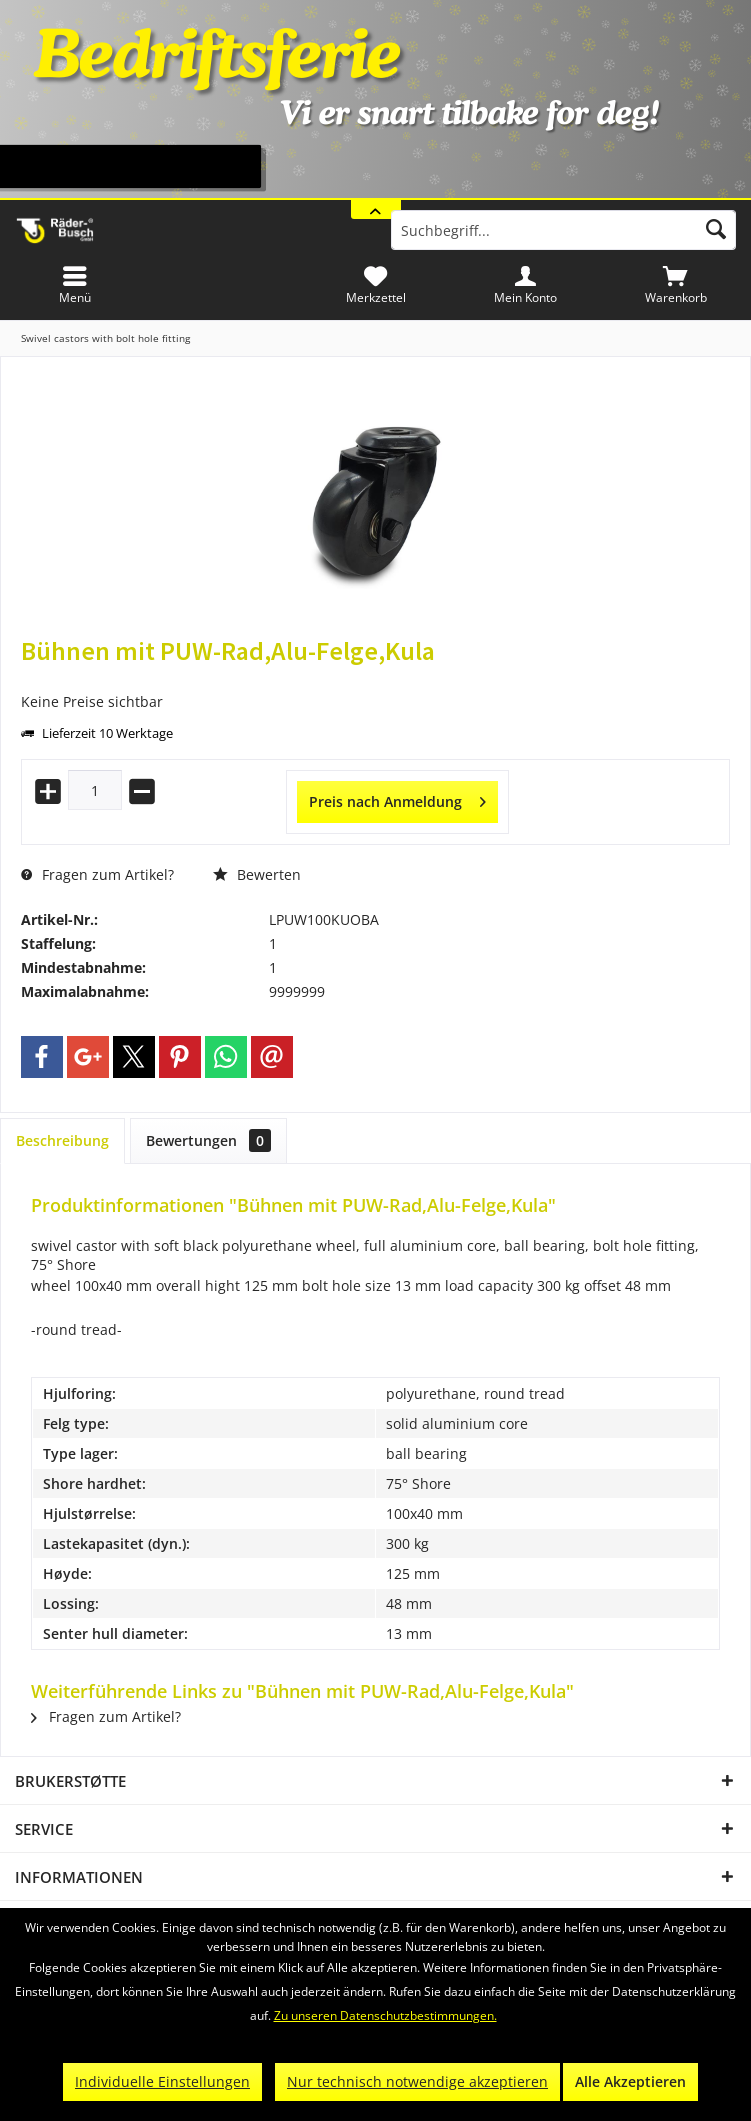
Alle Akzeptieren (630, 2081)
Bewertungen (208, 1140)
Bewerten (257, 874)
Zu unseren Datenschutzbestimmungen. (385, 2015)
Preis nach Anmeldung (397, 798)
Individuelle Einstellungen (162, 2081)
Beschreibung (62, 1140)
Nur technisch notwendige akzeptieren (417, 2081)
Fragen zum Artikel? (97, 874)
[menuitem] (676, 285)
